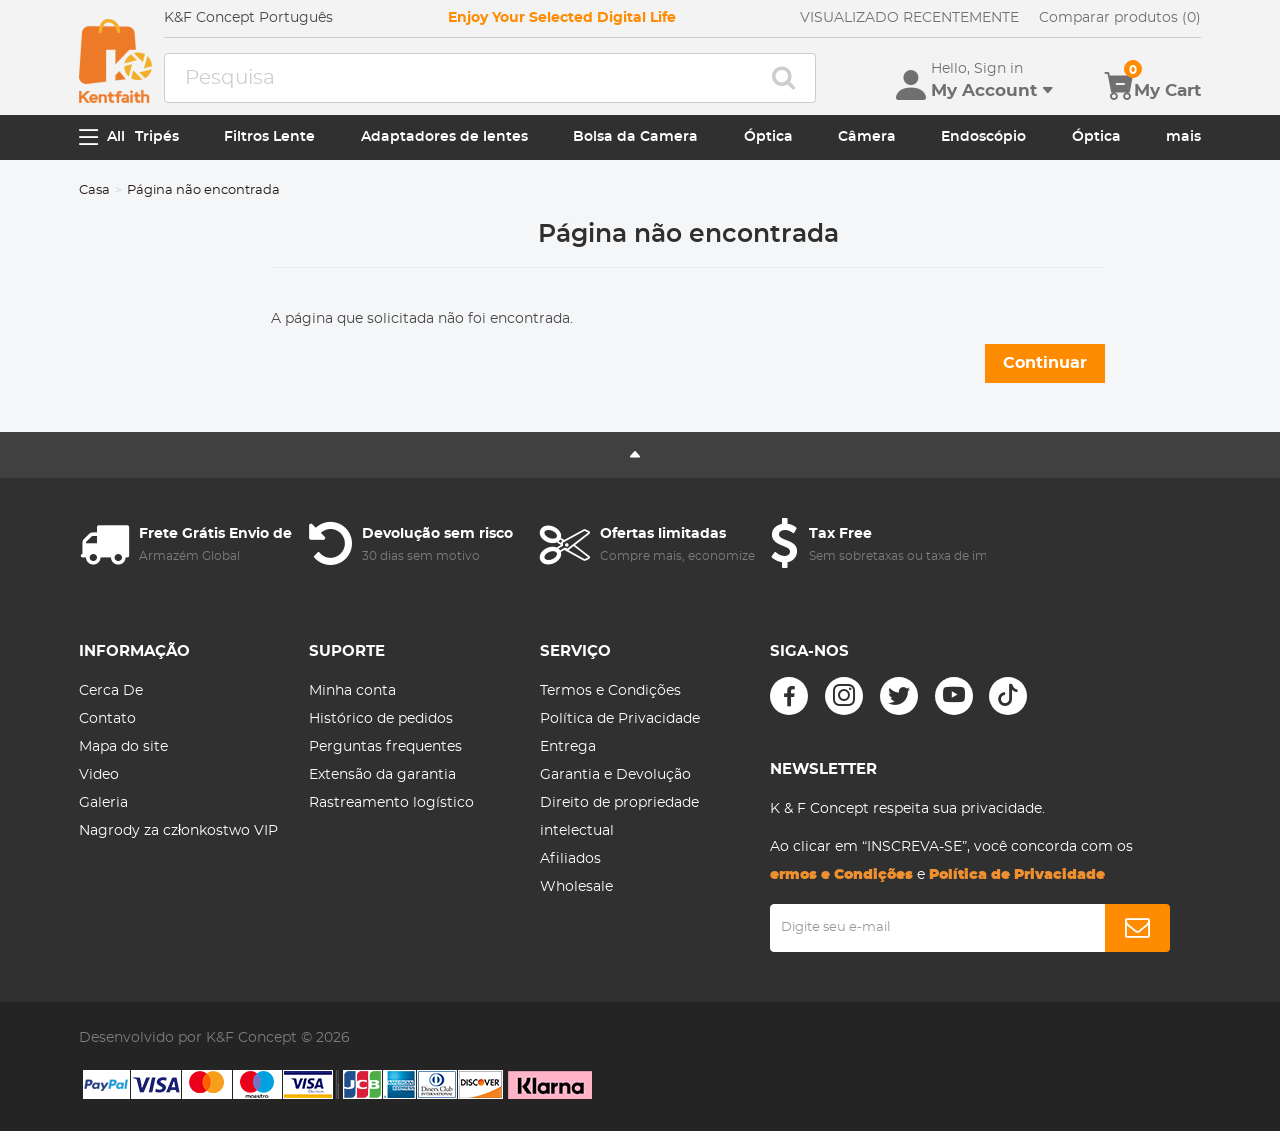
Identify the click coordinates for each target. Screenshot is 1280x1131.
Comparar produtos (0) (1120, 18)
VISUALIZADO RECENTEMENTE (909, 18)
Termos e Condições (610, 691)
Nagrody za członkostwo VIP (178, 831)
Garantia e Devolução (615, 775)
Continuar (1045, 363)
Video (99, 775)
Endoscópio (983, 137)
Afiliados (570, 859)
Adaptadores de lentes (444, 137)
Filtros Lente (269, 137)
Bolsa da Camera (635, 137)
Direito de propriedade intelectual (619, 817)
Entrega (568, 747)
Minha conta (352, 691)
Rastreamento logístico (391, 803)
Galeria (103, 803)
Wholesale (576, 887)
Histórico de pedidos (381, 719)
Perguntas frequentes (385, 747)
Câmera (867, 137)
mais (1183, 137)
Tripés (157, 137)
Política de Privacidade (620, 719)
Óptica (768, 137)
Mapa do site (123, 747)
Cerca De (111, 691)
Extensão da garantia (382, 775)
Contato (107, 719)
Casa (94, 190)
